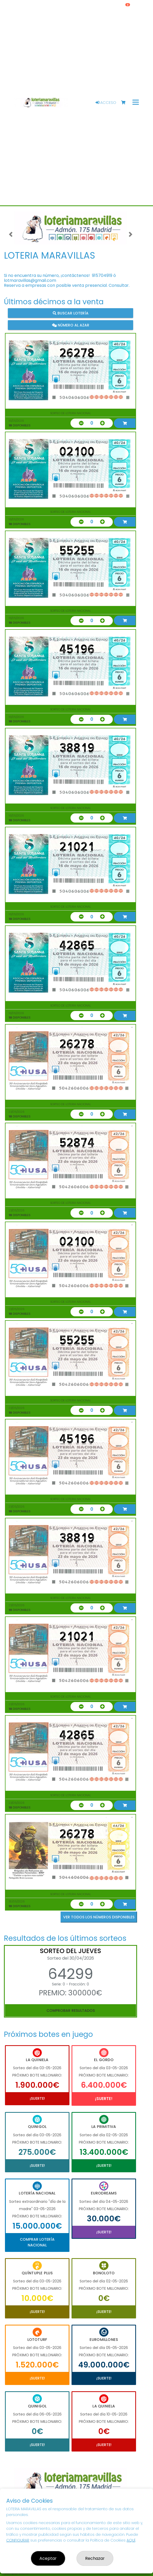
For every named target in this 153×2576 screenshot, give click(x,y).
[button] (10, 234)
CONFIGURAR (17, 2540)
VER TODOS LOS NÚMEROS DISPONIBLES (98, 1917)
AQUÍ (131, 2540)
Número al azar (70, 325)
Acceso (106, 102)
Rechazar (95, 2558)
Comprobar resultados (70, 2010)
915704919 (102, 275)
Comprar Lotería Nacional (37, 2242)
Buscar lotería (71, 313)
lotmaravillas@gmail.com (30, 280)
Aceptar (48, 2558)
